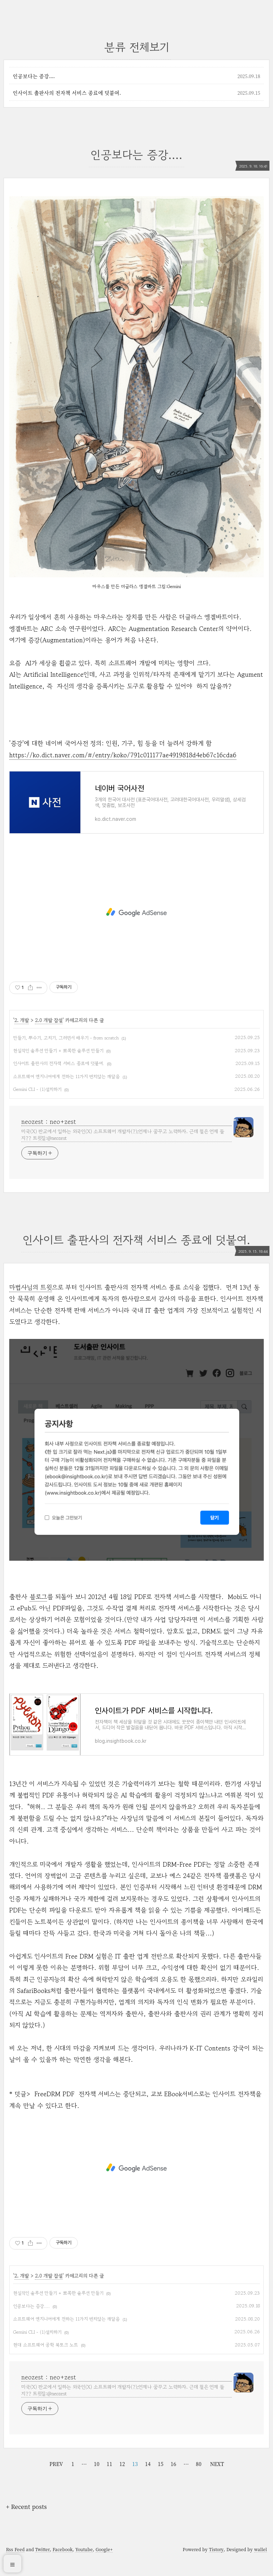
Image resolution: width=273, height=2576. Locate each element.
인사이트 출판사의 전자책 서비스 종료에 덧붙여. (67, 92)
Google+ (104, 2566)
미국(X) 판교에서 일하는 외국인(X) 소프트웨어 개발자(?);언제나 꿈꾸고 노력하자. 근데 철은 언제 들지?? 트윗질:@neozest (122, 1143)
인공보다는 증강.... (34, 75)
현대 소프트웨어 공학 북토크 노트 (45, 2362)
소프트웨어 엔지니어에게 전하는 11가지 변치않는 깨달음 (66, 1085)
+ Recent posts (26, 2524)
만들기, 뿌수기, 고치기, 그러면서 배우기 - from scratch (66, 1046)
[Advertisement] (136, 921)
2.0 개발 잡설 (49, 1028)
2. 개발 (21, 1028)
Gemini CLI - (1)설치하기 (37, 1097)
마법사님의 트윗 (30, 1295)
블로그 (38, 1605)
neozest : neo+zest (48, 1130)
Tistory (216, 2566)
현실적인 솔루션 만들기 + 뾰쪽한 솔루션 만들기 (58, 1059)
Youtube (84, 2566)
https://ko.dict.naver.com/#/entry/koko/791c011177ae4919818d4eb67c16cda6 (122, 754)
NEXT (217, 2480)
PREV (56, 2480)
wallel (260, 2566)
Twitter (42, 2566)
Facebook (63, 2566)
